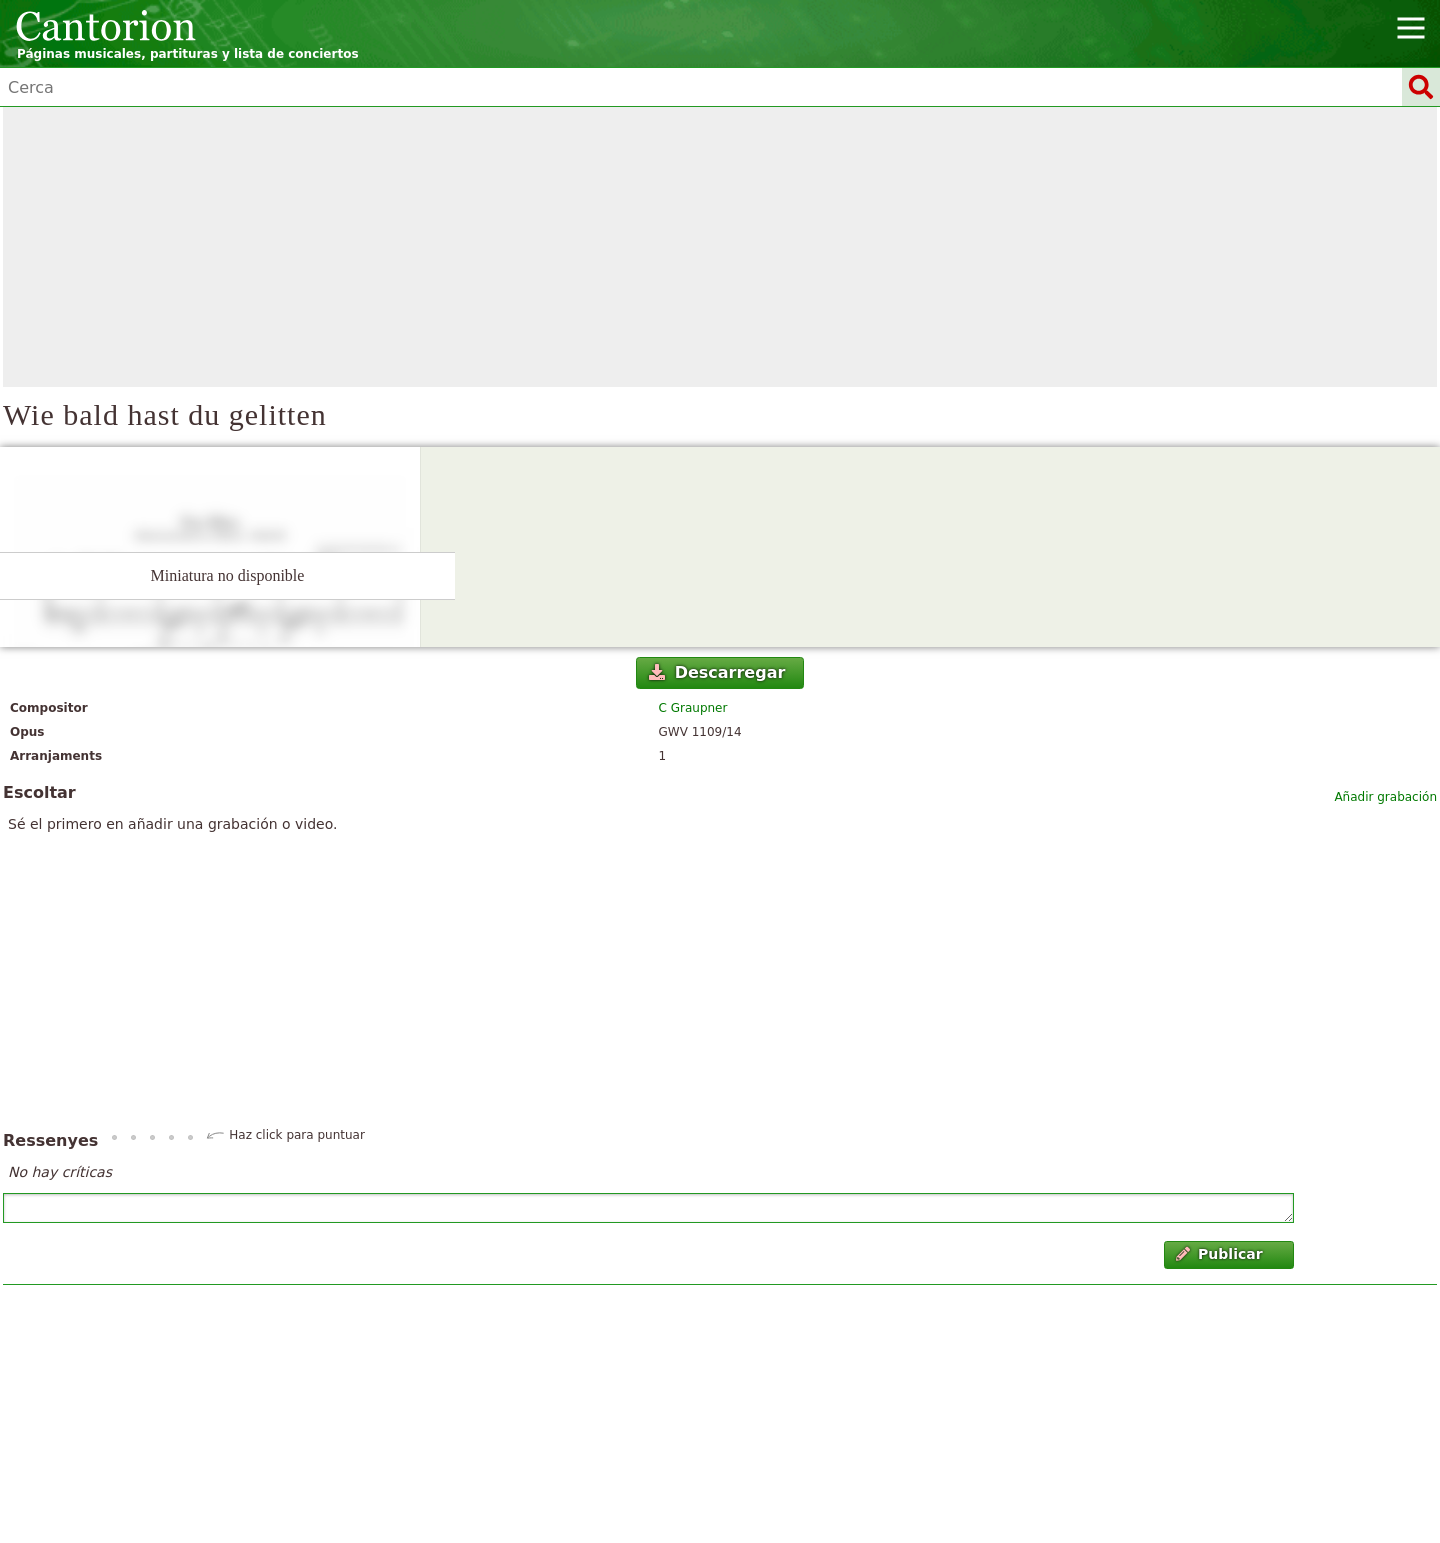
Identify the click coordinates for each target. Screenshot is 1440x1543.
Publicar (1219, 1254)
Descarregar (717, 672)
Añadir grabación (1385, 797)
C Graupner (693, 708)
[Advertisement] (720, 247)
